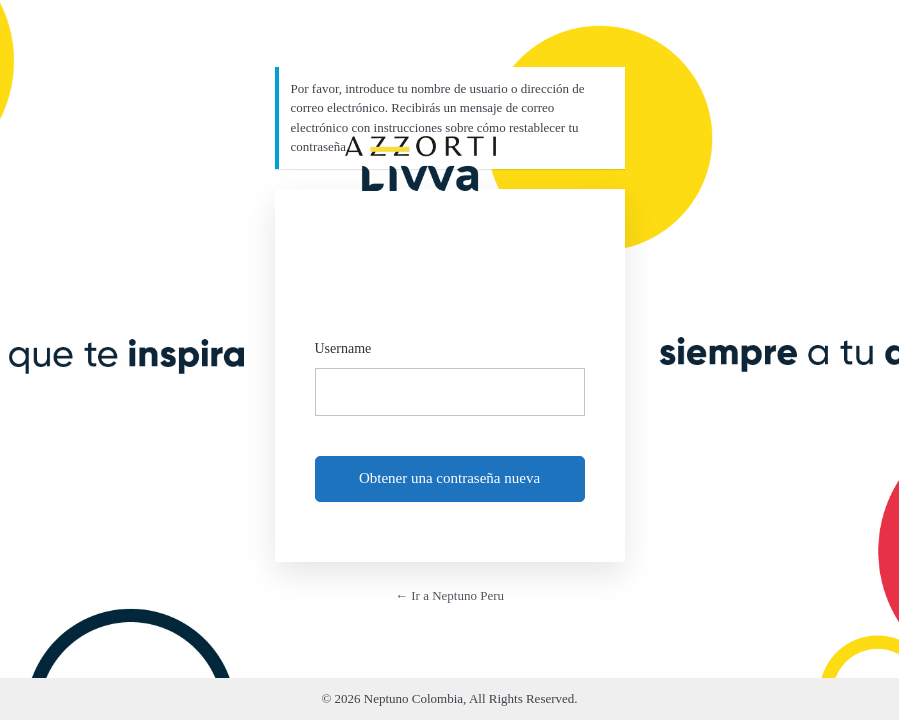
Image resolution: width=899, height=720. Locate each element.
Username (343, 348)
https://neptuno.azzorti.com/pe (420, 157)
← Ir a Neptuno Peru (449, 595)
